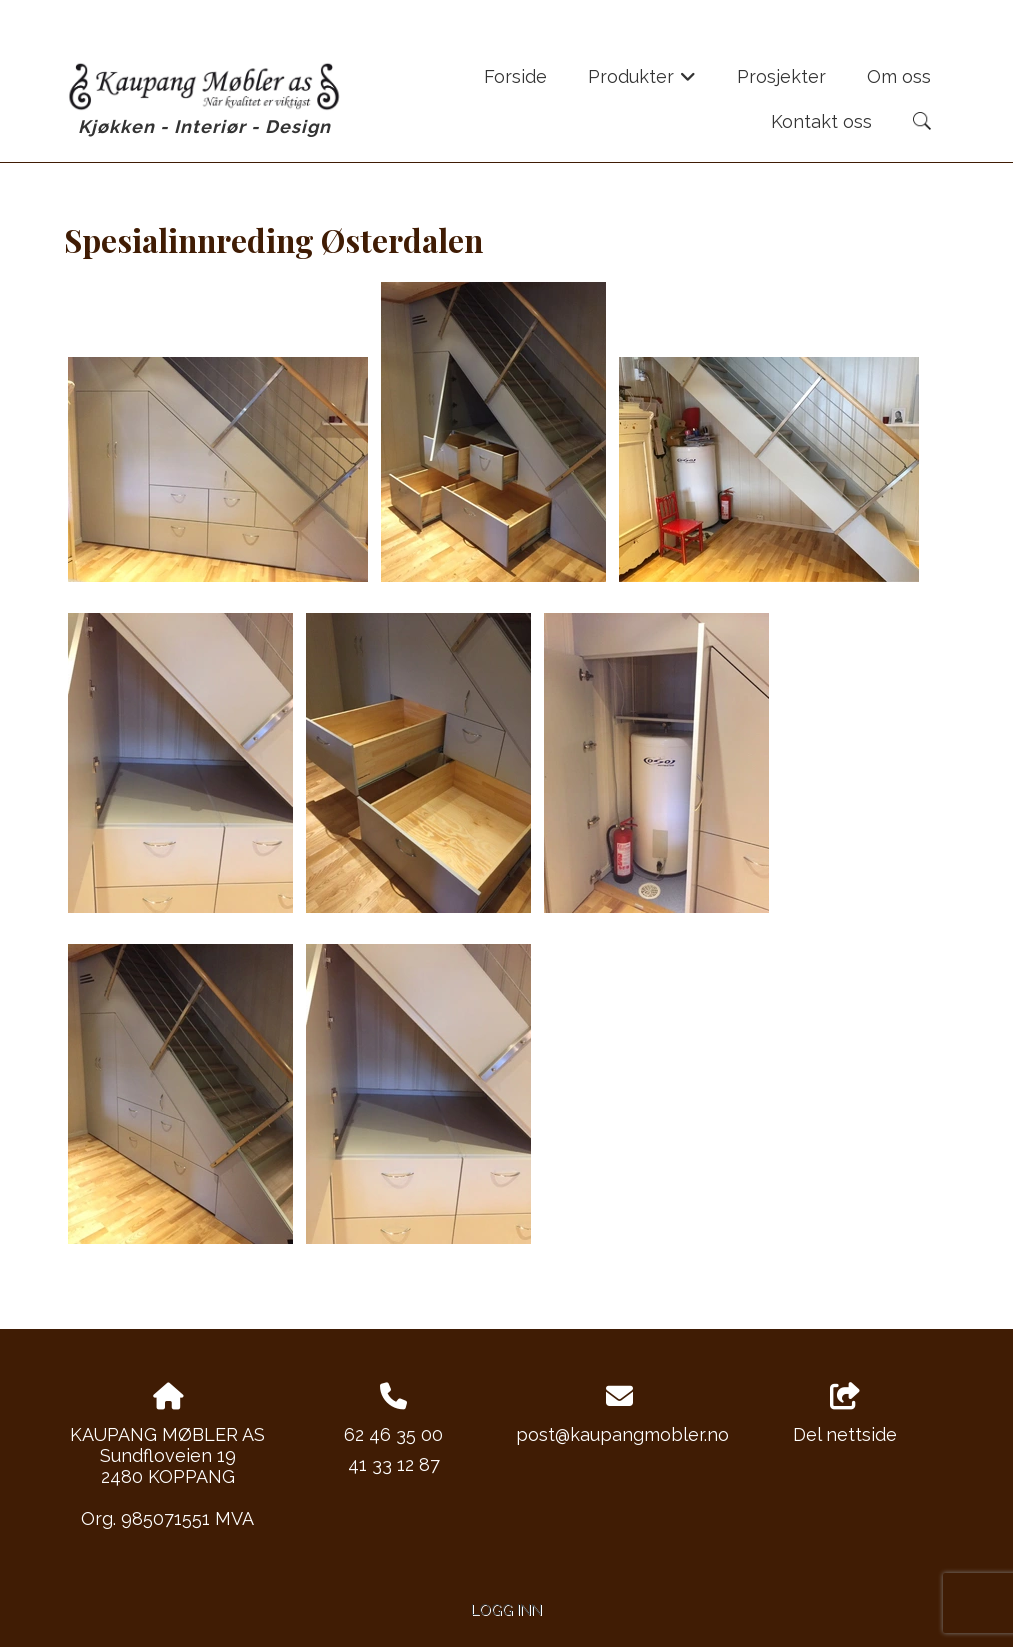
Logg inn (506, 1609)
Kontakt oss (821, 121)
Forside (515, 76)
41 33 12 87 (394, 1464)
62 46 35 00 (393, 1434)
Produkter (642, 83)
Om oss (899, 76)
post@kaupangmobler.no (622, 1434)
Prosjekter (781, 76)
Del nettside (845, 1414)
